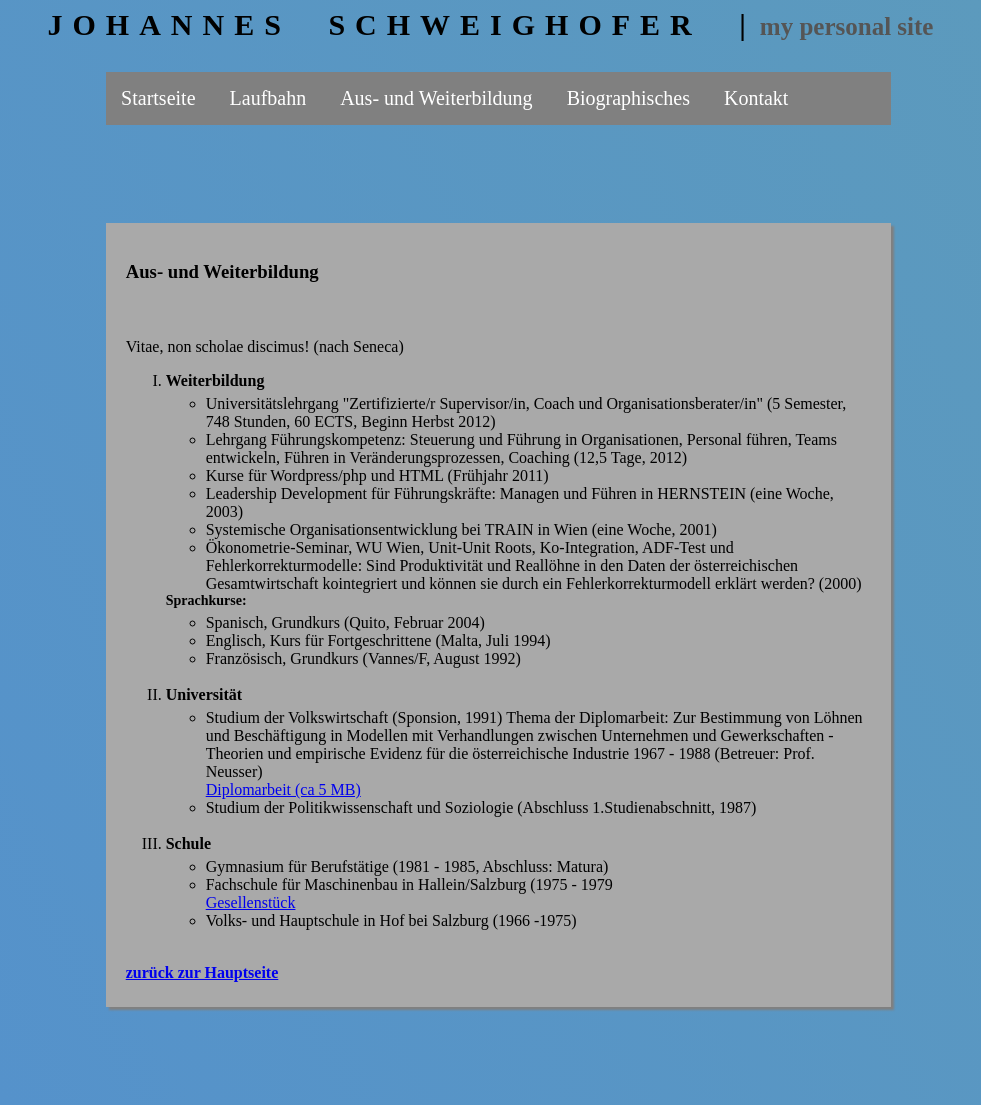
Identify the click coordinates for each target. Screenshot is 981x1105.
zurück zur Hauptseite (202, 972)
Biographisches (628, 98)
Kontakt (756, 98)
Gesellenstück (251, 902)
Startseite (158, 98)
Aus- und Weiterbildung (436, 98)
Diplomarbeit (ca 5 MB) (283, 789)
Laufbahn (268, 98)
